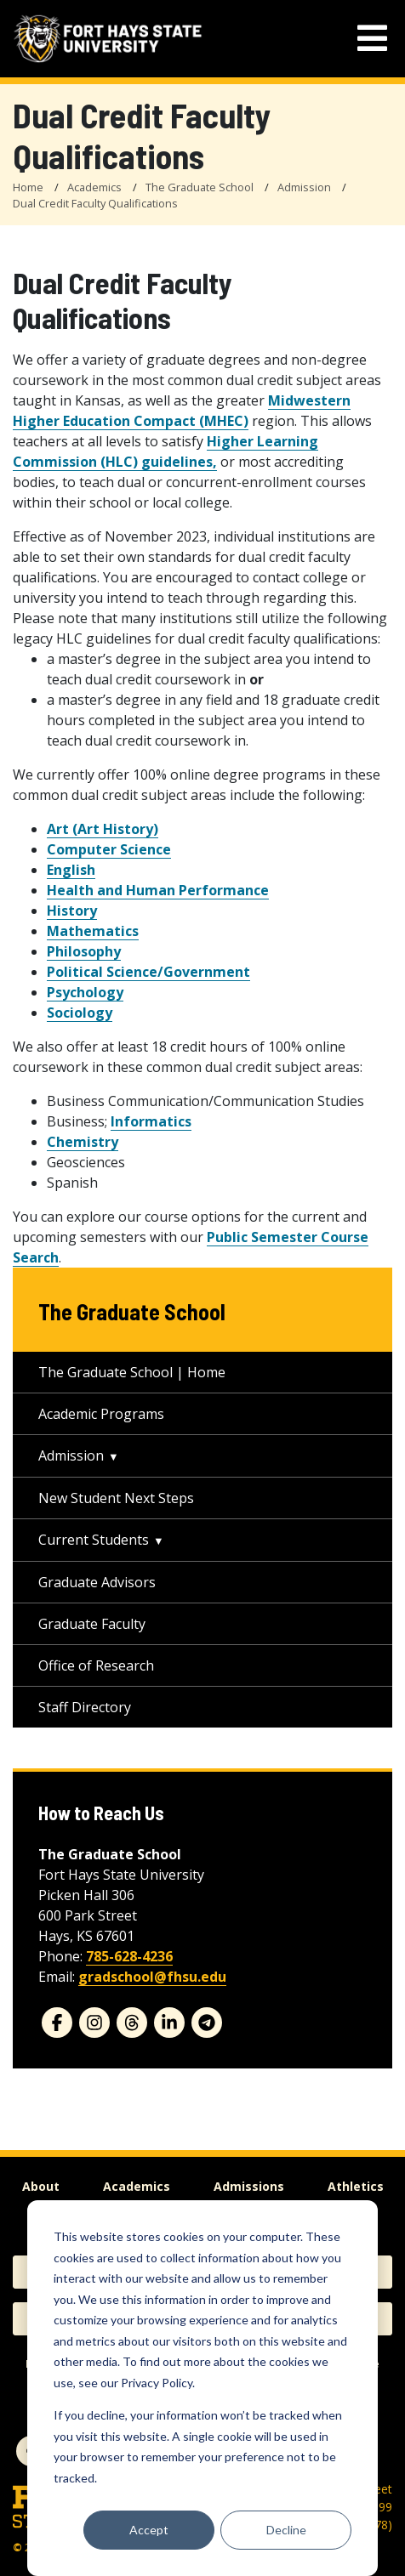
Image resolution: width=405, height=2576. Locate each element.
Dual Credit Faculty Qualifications (95, 203)
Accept (148, 2529)
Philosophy (84, 951)
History (72, 910)
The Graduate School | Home (131, 1372)
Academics (94, 187)
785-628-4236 (129, 1956)
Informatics (151, 1121)
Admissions (249, 2186)
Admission (304, 187)
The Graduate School (199, 187)
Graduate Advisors (97, 1582)
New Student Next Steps (116, 1498)
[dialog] (202, 2388)
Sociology (79, 1012)
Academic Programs (101, 1413)
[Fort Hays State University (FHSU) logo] (107, 39)
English (71, 869)
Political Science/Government (148, 971)
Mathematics (93, 931)
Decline (286, 2529)
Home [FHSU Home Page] (28, 187)
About (41, 2186)
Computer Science (109, 849)
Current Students (93, 1539)
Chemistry (82, 1141)
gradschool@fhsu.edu (152, 1976)
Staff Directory (84, 1707)
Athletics (356, 2186)
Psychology (85, 992)
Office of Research (96, 1665)
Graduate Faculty (91, 1623)
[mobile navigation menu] (372, 38)
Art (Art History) (102, 829)
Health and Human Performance (158, 890)
